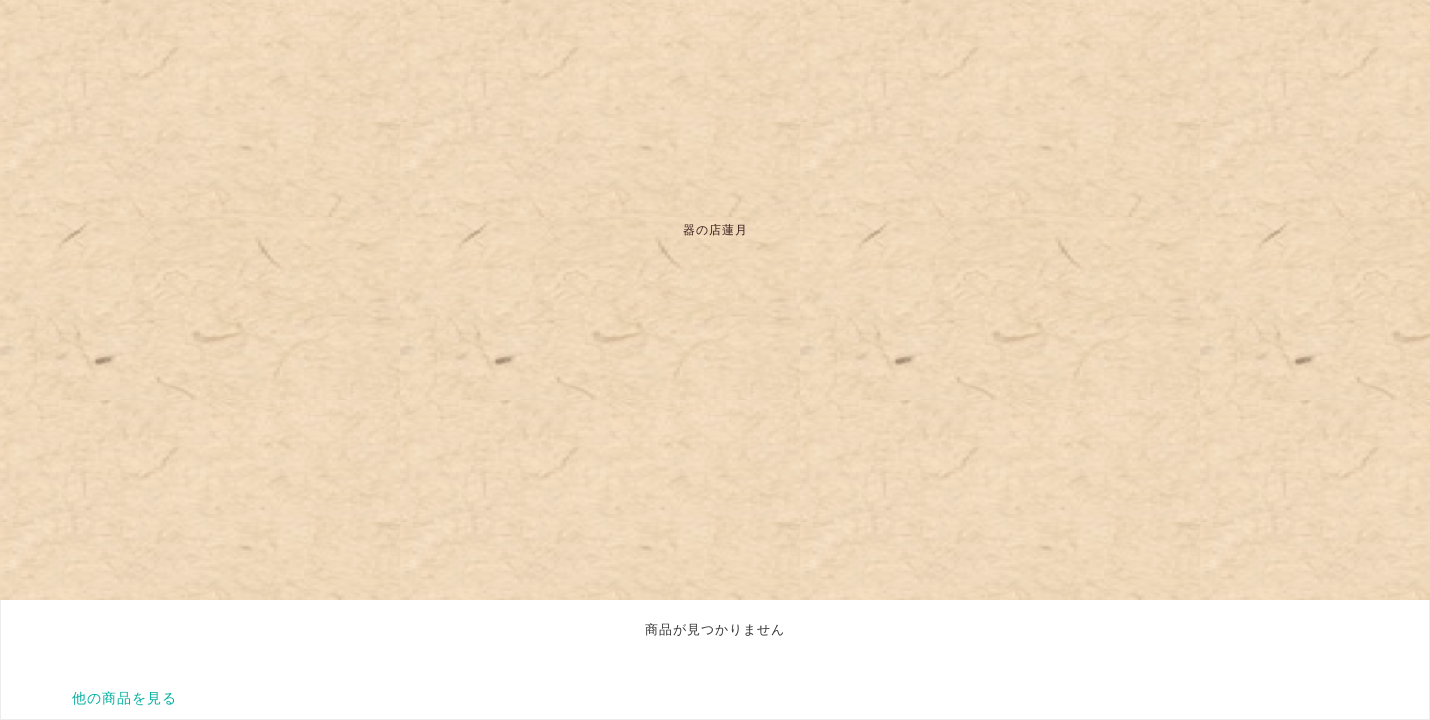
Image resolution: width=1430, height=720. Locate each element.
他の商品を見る (124, 698)
